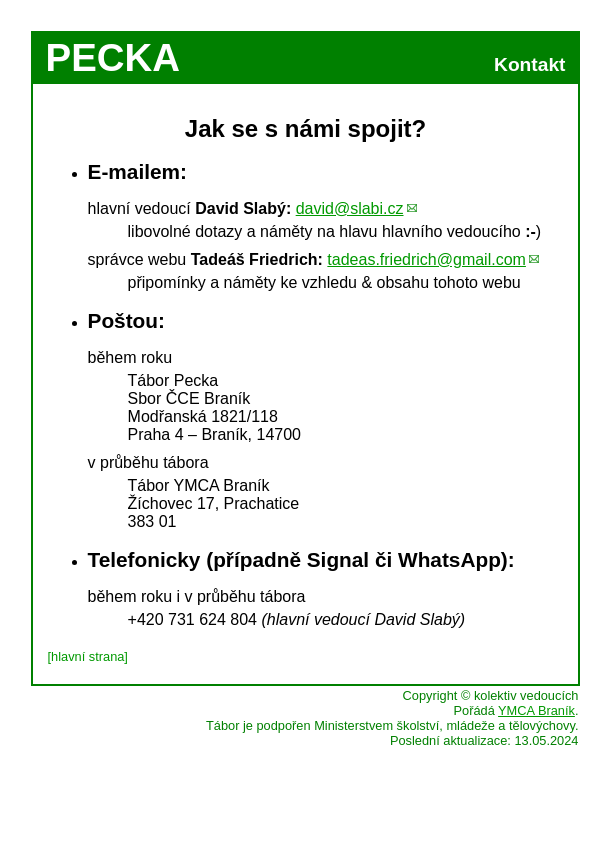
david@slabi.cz (350, 208)
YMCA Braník (536, 710)
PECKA (113, 57)
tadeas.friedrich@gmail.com (426, 259)
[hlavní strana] (88, 656)
